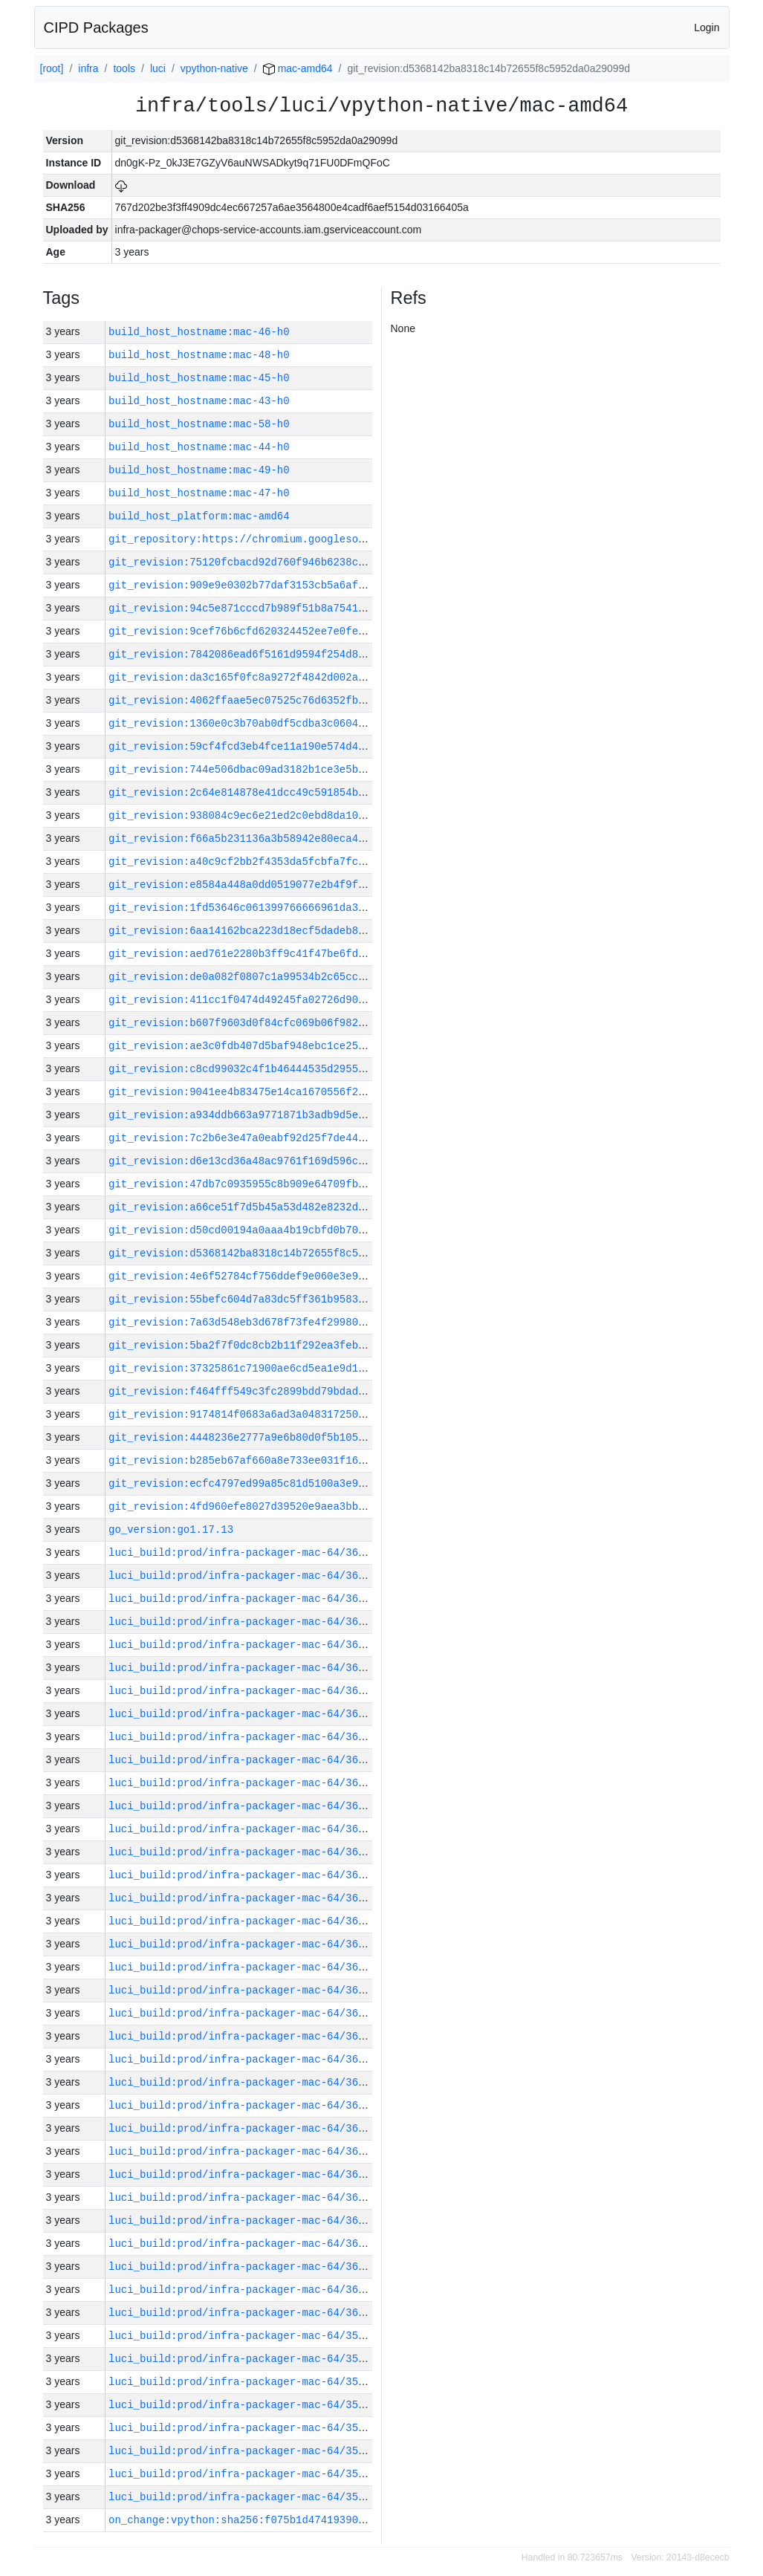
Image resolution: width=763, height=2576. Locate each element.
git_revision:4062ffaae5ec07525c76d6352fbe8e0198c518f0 (273, 700)
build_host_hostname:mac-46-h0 (199, 332)
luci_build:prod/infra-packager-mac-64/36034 (242, 1552)
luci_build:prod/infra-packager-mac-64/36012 (242, 2036)
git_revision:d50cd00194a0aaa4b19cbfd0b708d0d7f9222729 (273, 1230)
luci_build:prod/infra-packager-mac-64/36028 (242, 1691)
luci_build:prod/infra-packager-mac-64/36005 (242, 2197)
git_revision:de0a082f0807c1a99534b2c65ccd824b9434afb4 (273, 977)
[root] (52, 68)
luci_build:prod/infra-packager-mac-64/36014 (242, 1990)
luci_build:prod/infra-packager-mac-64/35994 (242, 2451)
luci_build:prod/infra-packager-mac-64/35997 (242, 2382)
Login (706, 27)
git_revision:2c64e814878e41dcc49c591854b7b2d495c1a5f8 (273, 792)
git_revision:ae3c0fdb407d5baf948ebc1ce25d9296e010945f (273, 1046)
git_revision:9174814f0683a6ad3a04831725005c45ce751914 (273, 1414)
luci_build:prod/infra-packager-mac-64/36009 (242, 2105)
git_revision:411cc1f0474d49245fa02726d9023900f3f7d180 (273, 1000)
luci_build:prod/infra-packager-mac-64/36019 (242, 1875)
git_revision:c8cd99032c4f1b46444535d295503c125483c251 (273, 1069)
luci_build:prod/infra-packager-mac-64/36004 (242, 2220)
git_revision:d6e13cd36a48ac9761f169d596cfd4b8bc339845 (273, 1161)
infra (88, 68)
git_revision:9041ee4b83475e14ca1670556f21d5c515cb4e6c (273, 1092)
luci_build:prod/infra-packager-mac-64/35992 (242, 2497)
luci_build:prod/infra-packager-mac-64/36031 (242, 1622)
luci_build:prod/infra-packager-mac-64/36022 (242, 1829)
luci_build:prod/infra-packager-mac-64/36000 (242, 2313)
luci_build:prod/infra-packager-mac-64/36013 (242, 2013)
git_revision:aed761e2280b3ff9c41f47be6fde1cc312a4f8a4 (273, 954)
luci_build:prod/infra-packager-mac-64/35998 (242, 2359)
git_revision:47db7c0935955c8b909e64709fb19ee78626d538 (273, 1184)
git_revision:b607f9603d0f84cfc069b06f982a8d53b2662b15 (273, 1023)
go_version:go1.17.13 (170, 1529)
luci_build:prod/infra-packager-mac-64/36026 (242, 1737)
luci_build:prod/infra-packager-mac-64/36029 (242, 1668)
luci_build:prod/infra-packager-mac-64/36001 (242, 2290)
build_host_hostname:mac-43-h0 (199, 401)
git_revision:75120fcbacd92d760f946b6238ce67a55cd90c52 (273, 562)
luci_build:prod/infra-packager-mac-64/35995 (242, 2428)
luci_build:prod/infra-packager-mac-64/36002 (242, 2266)
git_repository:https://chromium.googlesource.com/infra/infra (295, 539)
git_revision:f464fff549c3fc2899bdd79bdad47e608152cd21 (273, 1391)
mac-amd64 (298, 68)
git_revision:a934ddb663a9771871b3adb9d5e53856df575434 (273, 1115)
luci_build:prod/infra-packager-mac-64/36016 (242, 1944)
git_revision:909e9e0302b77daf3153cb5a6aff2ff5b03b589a (273, 585)
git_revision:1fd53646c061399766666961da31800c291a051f (273, 908)
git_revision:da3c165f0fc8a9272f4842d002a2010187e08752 (273, 677)
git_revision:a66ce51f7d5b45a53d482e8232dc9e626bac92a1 (273, 1207)
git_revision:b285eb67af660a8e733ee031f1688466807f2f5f (273, 1460)
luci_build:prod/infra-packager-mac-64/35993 (242, 2474)
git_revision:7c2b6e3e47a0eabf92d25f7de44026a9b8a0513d (273, 1138)
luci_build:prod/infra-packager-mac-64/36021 (242, 1852)
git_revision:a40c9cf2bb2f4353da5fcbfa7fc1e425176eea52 (273, 861)
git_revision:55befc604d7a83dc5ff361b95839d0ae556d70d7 (273, 1299)
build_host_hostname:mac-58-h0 (199, 424)
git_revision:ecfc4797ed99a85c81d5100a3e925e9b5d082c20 (273, 1483)
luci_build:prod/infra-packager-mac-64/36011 (242, 2059)
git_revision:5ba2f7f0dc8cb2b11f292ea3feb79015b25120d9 (273, 1345)
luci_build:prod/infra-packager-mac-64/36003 (242, 2243)
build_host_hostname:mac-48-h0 (199, 355)
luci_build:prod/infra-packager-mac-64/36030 (242, 1645)
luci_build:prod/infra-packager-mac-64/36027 (242, 1714)
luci (158, 68)
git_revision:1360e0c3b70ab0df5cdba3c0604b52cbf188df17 (273, 723)
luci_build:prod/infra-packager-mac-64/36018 (242, 1898)
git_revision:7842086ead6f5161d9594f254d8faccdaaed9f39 (273, 654)
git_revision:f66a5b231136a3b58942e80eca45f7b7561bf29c (273, 838)
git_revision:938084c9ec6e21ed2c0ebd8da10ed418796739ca (273, 815)
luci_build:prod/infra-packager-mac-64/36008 (242, 2128)
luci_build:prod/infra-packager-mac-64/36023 (242, 1806)
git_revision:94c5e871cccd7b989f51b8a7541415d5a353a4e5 (273, 608)
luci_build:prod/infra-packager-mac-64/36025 (242, 1760)
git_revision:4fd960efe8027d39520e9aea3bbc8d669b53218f (273, 1506)
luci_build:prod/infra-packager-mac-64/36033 (242, 1575)
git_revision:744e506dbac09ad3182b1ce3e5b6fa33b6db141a (273, 769)
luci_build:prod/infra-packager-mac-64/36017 (242, 1921)
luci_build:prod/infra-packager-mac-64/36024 (242, 1783)
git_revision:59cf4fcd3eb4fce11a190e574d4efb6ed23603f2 (273, 746)
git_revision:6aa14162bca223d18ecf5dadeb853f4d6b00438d (273, 931)
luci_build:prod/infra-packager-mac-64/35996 (242, 2405)
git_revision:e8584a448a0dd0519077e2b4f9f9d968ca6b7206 (273, 884)
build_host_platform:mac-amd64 (199, 516)
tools (124, 68)
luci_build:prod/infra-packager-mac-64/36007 (242, 2151)
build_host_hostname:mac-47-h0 (199, 493)
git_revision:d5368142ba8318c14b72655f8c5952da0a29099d (273, 1253)
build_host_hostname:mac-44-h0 (199, 447)
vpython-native (214, 68)
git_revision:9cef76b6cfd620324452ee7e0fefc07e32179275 (273, 631)
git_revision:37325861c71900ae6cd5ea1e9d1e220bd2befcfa (273, 1368)
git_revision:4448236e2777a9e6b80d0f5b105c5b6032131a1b (273, 1437)
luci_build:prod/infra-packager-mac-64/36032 (242, 1599)
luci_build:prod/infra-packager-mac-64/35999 (242, 2336)
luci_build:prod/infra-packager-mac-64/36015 (242, 1967)
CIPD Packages (96, 27)
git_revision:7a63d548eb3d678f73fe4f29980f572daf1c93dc (273, 1322)
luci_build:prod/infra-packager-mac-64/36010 (242, 2082)
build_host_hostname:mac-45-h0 (199, 378)
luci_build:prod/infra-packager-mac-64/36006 (242, 2174)
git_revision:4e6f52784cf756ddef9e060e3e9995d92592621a (273, 1276)
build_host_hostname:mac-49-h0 (199, 470)
